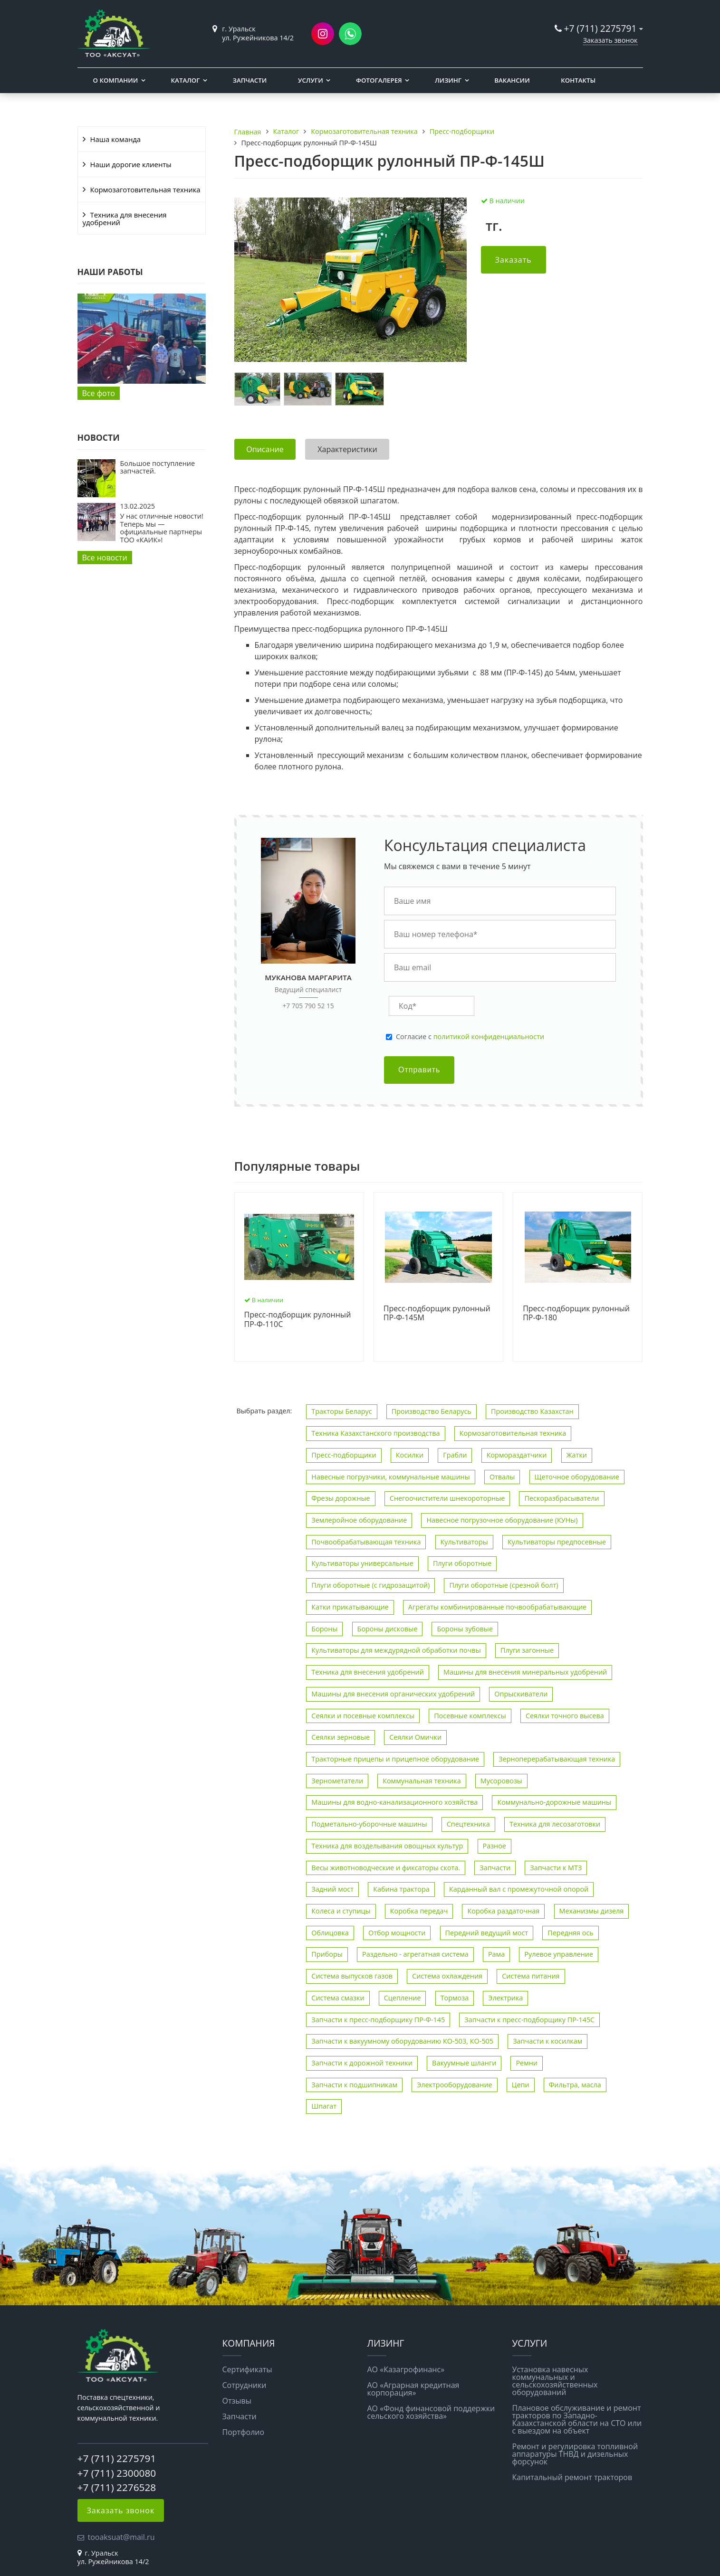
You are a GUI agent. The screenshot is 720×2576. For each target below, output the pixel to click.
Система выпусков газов (352, 1975)
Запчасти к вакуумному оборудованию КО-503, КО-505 (402, 2041)
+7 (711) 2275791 (600, 28)
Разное (494, 1845)
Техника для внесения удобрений (125, 218)
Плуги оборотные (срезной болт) (503, 1585)
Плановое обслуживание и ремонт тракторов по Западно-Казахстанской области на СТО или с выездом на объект (577, 2419)
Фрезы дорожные (340, 1498)
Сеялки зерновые (340, 1737)
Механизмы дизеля (591, 1910)
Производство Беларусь (431, 1411)
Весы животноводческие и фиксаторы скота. (385, 1867)
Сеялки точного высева (565, 1715)
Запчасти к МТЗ (556, 1867)
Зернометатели (337, 1780)
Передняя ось (570, 1932)
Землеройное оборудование (359, 1520)
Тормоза (455, 1997)
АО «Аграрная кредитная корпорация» (413, 2388)
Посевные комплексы (470, 1715)
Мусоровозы (501, 1780)
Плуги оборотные (462, 1563)
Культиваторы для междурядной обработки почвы (395, 1650)
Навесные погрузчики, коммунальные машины (390, 1476)
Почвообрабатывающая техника (366, 1541)
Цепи (520, 2084)
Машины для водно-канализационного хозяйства (394, 1802)
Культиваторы (464, 1541)
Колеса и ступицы (340, 1910)
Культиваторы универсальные (362, 1563)
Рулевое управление (558, 1954)
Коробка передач (419, 1910)
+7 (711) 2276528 (116, 2487)
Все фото (98, 393)
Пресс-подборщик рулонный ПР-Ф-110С (297, 1319)
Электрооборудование (454, 2084)
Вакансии (511, 80)
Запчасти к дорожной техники (362, 2062)
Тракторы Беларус (341, 1411)
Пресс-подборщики (343, 1454)
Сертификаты (247, 2369)
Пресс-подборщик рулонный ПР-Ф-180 (576, 1313)
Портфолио (243, 2432)
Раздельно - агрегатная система (415, 1954)
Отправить (419, 1070)
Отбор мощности (396, 1932)
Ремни (527, 2062)
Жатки (576, 1454)
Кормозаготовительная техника (145, 189)
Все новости (104, 557)
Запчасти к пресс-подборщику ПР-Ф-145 (378, 2019)
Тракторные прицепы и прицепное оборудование (395, 1758)
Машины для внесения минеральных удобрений (525, 1671)
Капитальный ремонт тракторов (572, 2477)
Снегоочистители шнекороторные (447, 1498)
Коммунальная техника (422, 1780)
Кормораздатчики (517, 1454)
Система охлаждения (447, 1975)
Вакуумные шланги (464, 2062)
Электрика (505, 1997)
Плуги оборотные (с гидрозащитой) (370, 1585)
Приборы (327, 1954)
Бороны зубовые (465, 1628)
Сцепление (402, 1997)
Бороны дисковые (387, 1628)
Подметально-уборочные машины (369, 1823)
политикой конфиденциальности (488, 1036)
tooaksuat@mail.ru (121, 2537)
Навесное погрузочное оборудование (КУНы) (501, 1520)
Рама (496, 1954)
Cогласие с (470, 1036)
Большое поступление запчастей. (157, 467)
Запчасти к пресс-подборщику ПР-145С (529, 2019)
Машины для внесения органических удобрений (393, 1693)
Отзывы (236, 2401)
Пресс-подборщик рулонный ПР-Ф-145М (437, 1313)
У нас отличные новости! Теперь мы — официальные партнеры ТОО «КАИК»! (161, 527)
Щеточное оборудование (577, 1476)
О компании (115, 80)
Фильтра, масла (575, 2084)
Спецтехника (468, 1823)
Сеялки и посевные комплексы (362, 1715)
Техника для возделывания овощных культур (387, 1845)
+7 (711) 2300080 (116, 2473)
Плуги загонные (527, 1650)
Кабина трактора (401, 1889)
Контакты (578, 80)
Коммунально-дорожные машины (554, 1802)
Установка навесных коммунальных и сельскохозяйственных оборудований (555, 2381)
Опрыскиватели (520, 1693)
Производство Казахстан (532, 1411)
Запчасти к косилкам (547, 2041)
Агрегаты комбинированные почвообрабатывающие (497, 1606)
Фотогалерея (379, 80)
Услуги (310, 80)
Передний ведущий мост (486, 1932)
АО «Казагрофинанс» (406, 2369)
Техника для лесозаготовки (554, 1823)
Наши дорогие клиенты (131, 164)
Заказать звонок (610, 40)
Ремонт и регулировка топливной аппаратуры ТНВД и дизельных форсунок (575, 2454)
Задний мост (332, 1889)
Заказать (513, 260)
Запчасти (250, 80)
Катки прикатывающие (349, 1606)
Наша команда (115, 139)
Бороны (324, 1628)
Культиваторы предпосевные (557, 1541)
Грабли (455, 1454)
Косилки (409, 1454)
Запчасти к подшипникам (354, 2084)
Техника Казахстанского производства (375, 1433)
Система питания (530, 1975)
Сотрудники (244, 2385)
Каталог (185, 80)
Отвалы (502, 1476)
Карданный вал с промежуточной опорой (518, 1889)
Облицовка (330, 1932)
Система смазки (337, 1997)
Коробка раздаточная (503, 1910)
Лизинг (448, 80)
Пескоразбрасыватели (561, 1498)
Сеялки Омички (415, 1737)
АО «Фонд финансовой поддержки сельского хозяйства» (431, 2412)
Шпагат (323, 2106)
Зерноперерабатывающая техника (557, 1758)
